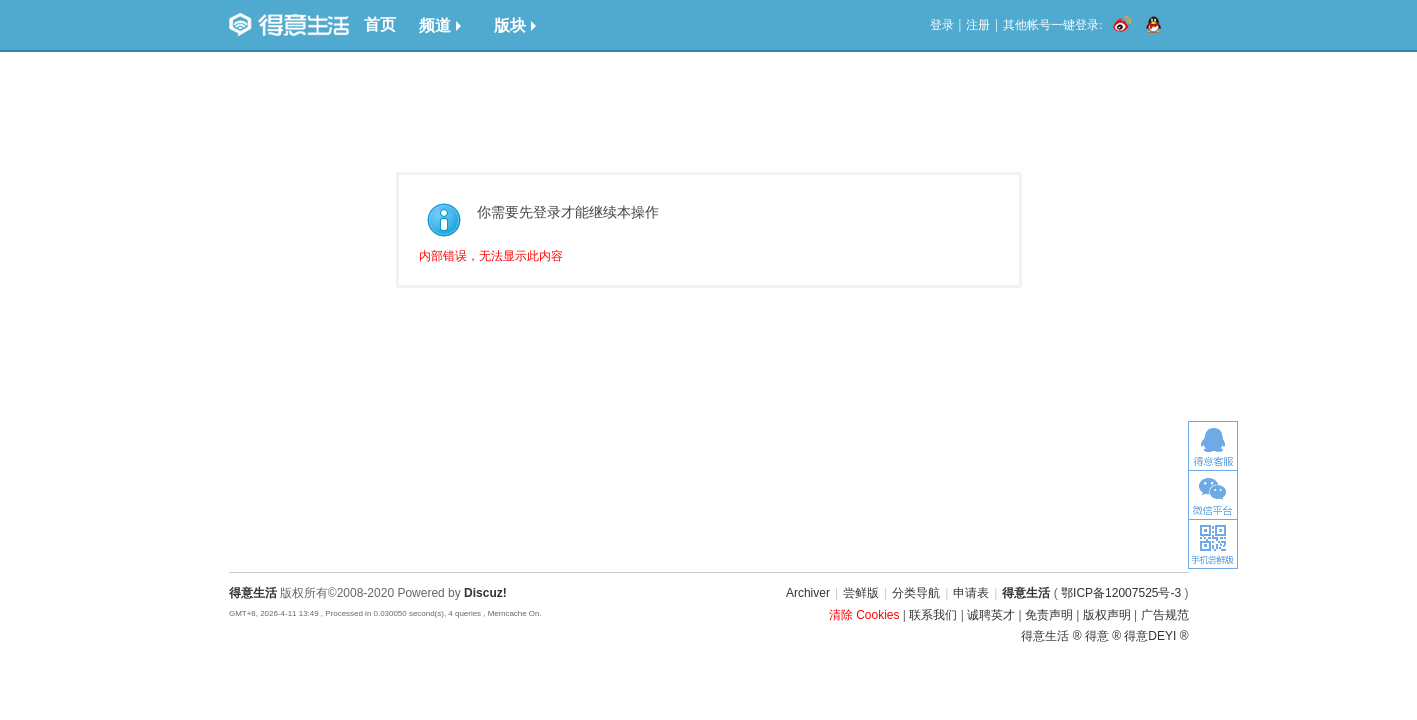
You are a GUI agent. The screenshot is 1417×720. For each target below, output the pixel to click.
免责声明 (1049, 615)
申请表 (971, 593)
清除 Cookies (864, 615)
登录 (942, 25)
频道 (440, 25)
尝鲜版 (861, 593)
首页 (380, 24)
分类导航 (916, 593)
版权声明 (1107, 615)
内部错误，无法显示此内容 (491, 256)
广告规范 (1165, 615)
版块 (515, 25)
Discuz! (485, 593)
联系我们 (933, 615)
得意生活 (1026, 593)
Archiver (808, 593)
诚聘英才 (991, 615)
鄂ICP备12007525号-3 (1121, 593)
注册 (978, 25)
